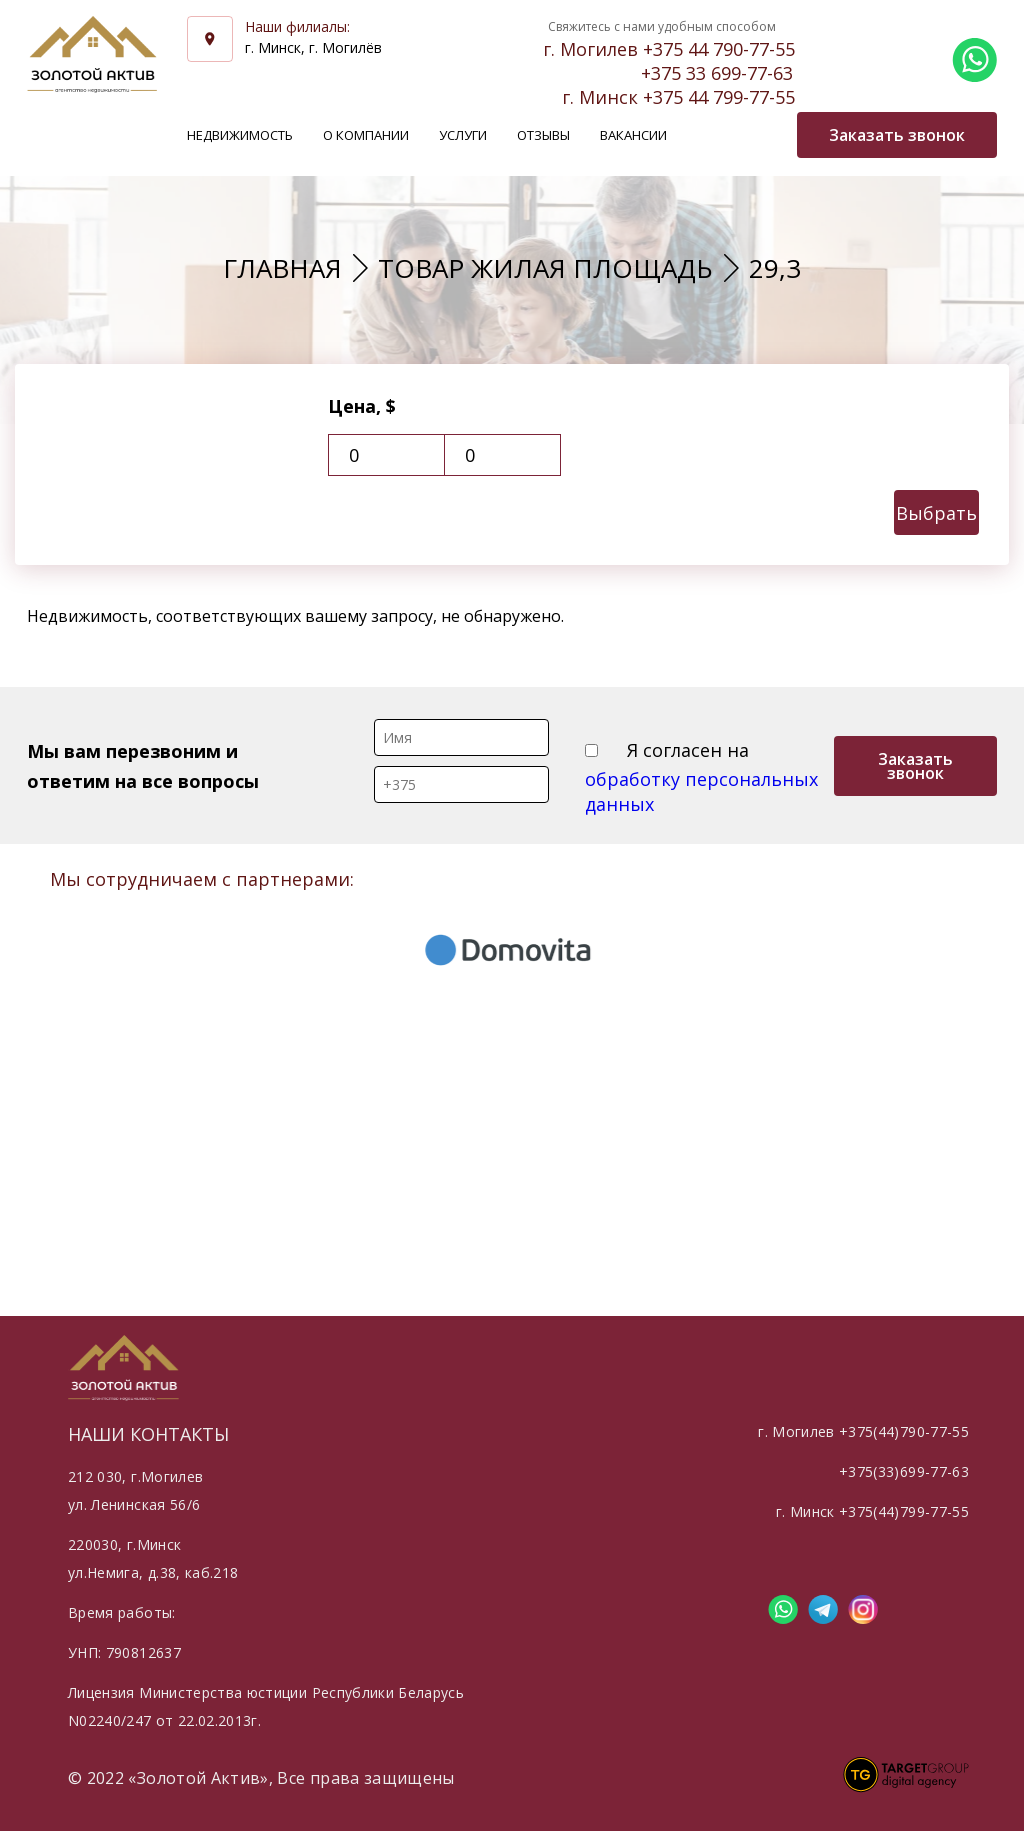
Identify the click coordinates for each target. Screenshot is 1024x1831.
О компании (366, 135)
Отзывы (543, 135)
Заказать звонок (915, 766)
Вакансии (633, 135)
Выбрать (936, 513)
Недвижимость (240, 135)
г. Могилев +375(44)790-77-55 (863, 1431)
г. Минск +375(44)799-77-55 (872, 1511)
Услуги (463, 135)
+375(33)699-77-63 (904, 1471)
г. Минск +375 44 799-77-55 (678, 97)
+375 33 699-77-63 (717, 73)
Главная (282, 268)
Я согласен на (701, 777)
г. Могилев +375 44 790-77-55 (669, 49)
